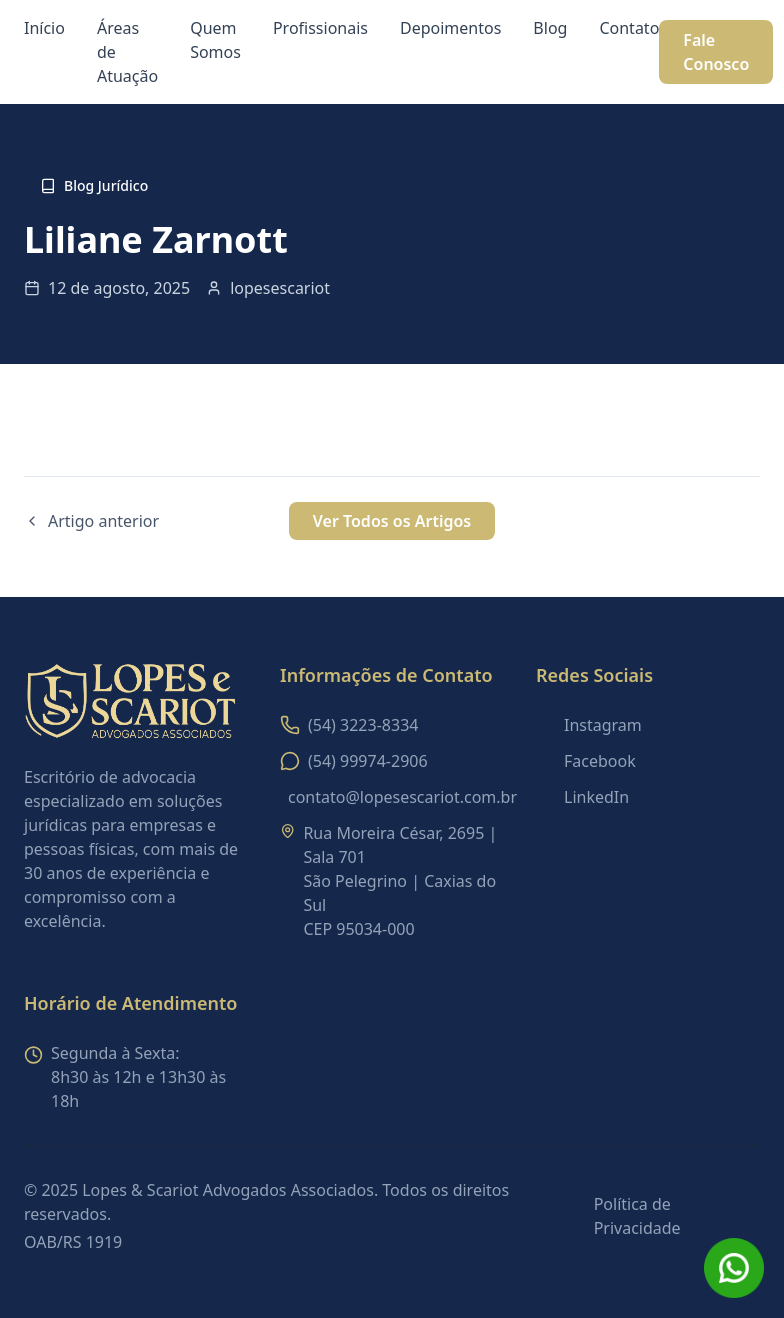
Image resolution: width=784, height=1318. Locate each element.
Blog (550, 28)
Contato (629, 28)
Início (44, 28)
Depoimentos (450, 28)
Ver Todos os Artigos (392, 521)
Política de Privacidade (637, 1216)
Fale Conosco (716, 52)
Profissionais (320, 28)
